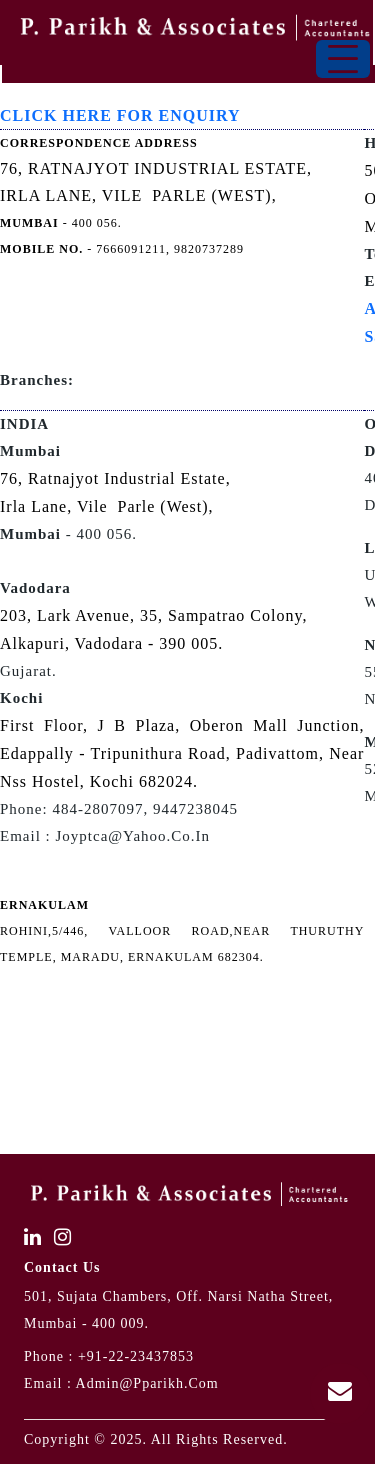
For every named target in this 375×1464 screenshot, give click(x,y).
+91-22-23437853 (136, 1356)
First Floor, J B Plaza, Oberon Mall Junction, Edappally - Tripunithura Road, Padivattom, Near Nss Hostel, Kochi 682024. (182, 753)
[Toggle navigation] (343, 59)
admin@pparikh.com (147, 1383)
